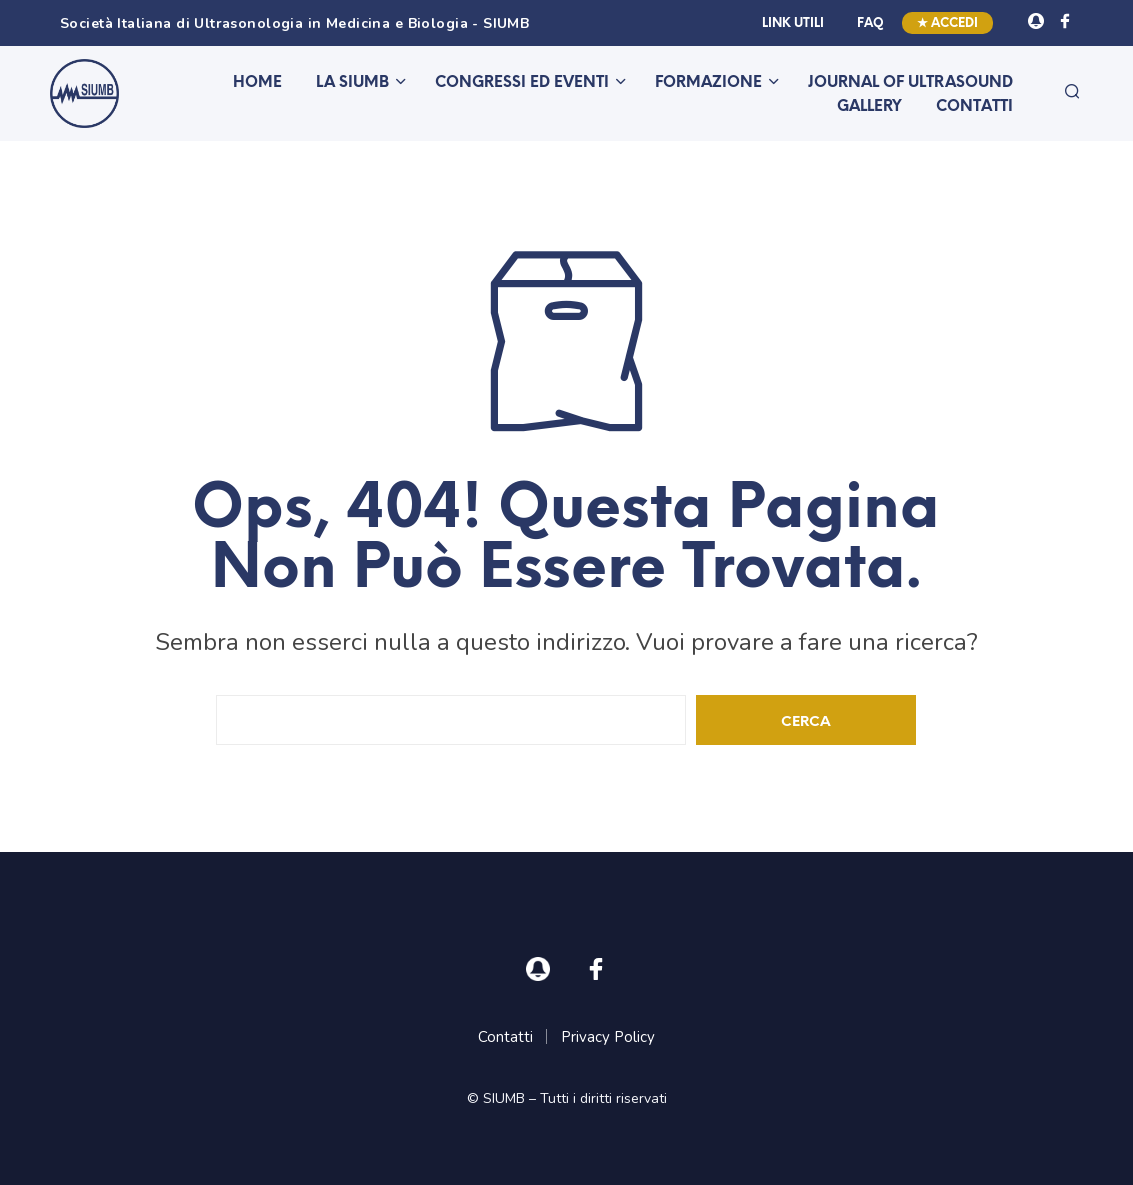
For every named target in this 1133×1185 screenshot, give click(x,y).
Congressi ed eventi (522, 83)
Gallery (869, 107)
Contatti (974, 107)
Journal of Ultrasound (910, 83)
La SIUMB (352, 83)
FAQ (870, 23)
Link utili (793, 23)
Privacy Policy (608, 1037)
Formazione (708, 83)
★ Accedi (947, 23)
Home (257, 83)
